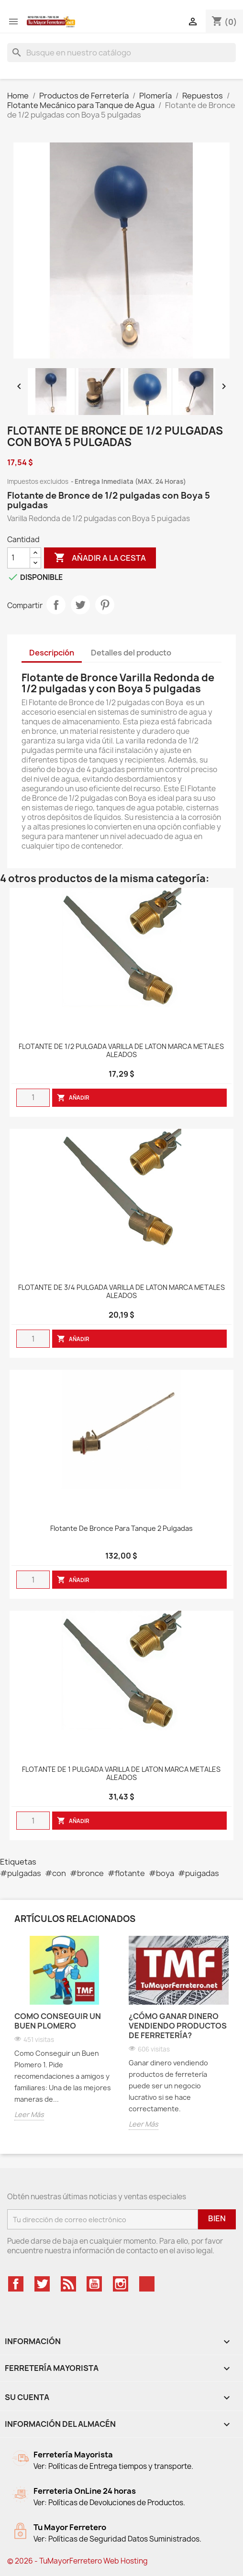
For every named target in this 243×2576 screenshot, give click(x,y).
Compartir (56, 604)
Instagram (120, 2284)
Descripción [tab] (51, 652)
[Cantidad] (18, 557)
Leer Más (29, 2114)
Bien (217, 2218)
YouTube (94, 2284)
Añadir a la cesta (100, 558)
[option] (64, 2035)
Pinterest (104, 604)
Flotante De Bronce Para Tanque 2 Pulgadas (121, 1529)
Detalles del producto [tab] (131, 652)
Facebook (15, 2284)
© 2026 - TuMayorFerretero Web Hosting (77, 2561)
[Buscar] (121, 52)
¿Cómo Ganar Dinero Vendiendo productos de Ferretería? (178, 2026)
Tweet (80, 604)
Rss (68, 2284)
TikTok (147, 2284)
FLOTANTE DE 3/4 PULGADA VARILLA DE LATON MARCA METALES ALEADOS (121, 1292)
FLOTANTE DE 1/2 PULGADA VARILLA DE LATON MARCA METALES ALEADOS (121, 1051)
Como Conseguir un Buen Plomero (57, 2021)
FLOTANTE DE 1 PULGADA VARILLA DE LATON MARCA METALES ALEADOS (121, 1774)
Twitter (42, 2284)
